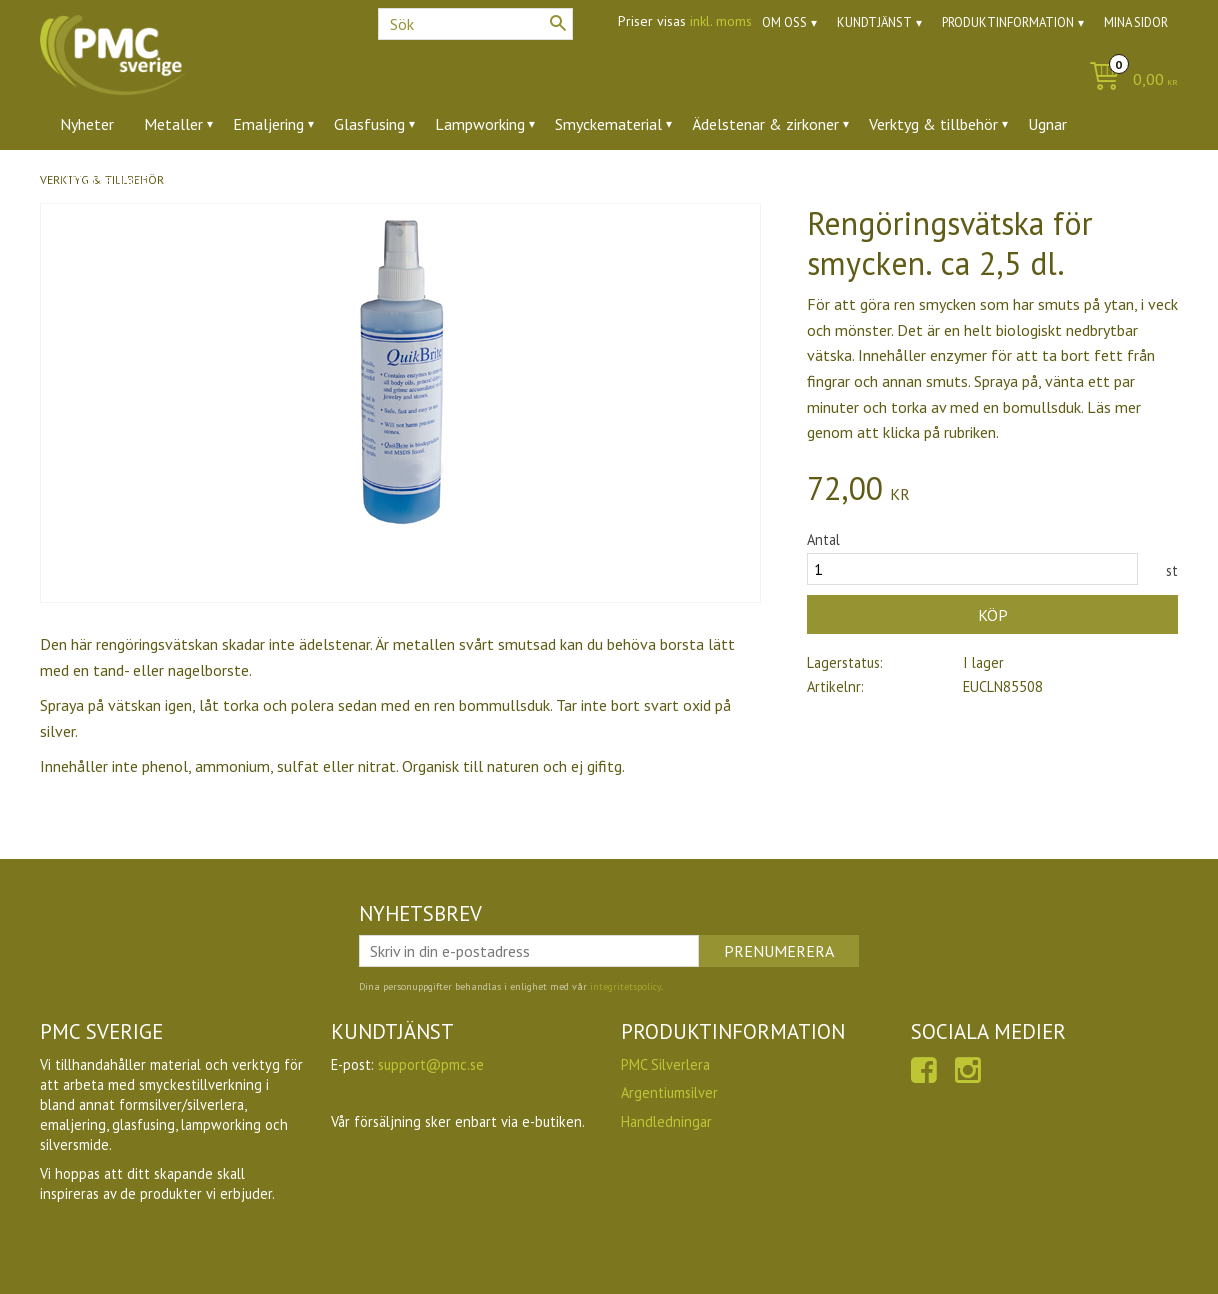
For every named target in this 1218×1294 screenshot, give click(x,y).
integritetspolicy (625, 986)
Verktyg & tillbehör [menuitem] (933, 124)
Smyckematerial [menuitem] (608, 124)
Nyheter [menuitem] (87, 124)
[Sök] (558, 23)
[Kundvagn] (1128, 80)
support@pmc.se (431, 1064)
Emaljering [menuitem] (268, 124)
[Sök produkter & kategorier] (475, 24)
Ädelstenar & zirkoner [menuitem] (765, 124)
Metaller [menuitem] (173, 124)
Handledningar (666, 1121)
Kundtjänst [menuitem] (874, 22)
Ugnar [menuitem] (1047, 124)
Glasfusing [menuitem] (369, 124)
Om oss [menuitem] (784, 22)
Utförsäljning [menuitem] (104, 179)
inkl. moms (721, 21)
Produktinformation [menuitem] (1008, 22)
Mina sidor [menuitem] (1136, 22)
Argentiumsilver (669, 1092)
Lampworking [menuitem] (480, 124)
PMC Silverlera (665, 1064)
